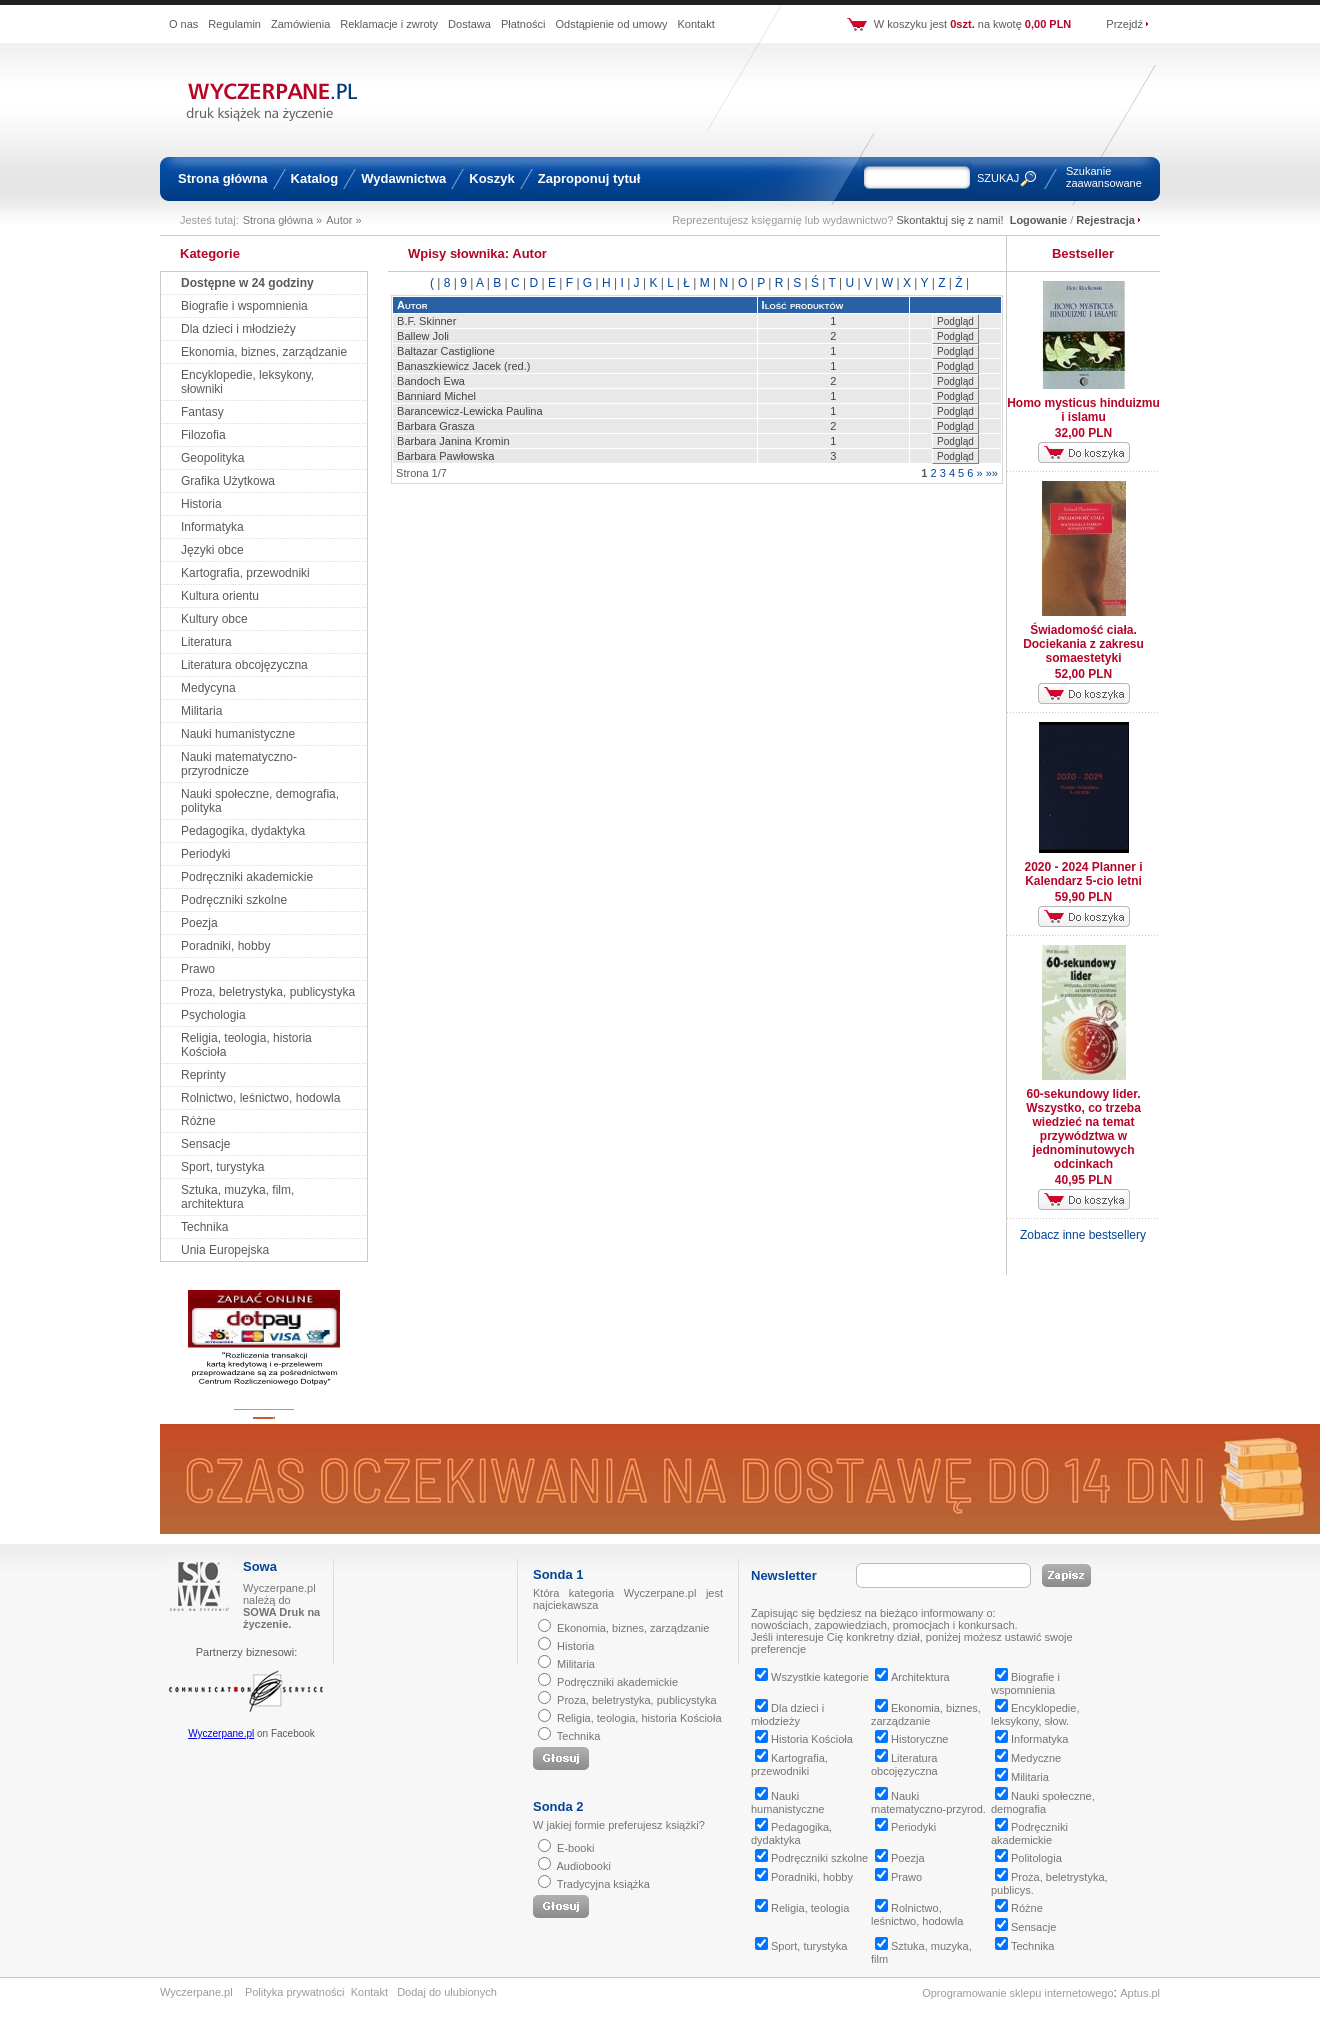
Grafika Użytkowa (228, 481)
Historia (201, 504)
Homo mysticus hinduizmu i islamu (1083, 410)
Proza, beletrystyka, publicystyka (268, 992)
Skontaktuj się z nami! (950, 220)
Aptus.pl (1140, 1993)
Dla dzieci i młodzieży (238, 329)
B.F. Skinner (426, 321)
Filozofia (203, 435)
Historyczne (911, 1739)
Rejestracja (1105, 220)
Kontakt (695, 24)
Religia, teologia (802, 1908)
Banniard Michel (436, 396)
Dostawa (469, 24)
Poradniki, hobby (225, 946)
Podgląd (955, 321)
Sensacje (205, 1144)
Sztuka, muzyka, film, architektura (237, 1197)
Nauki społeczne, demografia (1043, 1802)
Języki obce (212, 550)
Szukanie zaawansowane (1104, 177)
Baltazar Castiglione (446, 351)
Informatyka (212, 527)
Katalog (315, 178)
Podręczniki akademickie (247, 877)
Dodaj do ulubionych (447, 1992)
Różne (198, 1121)
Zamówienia (300, 24)
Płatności (523, 24)
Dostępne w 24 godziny (247, 283)
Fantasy (202, 412)
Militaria (201, 711)
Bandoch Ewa (431, 381)
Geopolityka (212, 458)
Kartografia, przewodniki (245, 573)
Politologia (1028, 1858)
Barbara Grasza (436, 426)
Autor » (343, 220)
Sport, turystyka (222, 1167)
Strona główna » (283, 220)
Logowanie (1038, 220)
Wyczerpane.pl (221, 1733)
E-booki (575, 1848)
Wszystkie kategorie (812, 1677)
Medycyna (208, 688)
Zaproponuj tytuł (589, 178)
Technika (204, 1227)
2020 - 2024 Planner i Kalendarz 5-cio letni (1083, 874)
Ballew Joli (423, 336)
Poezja (199, 923)
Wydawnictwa (403, 178)
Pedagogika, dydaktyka (243, 831)
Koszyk (492, 178)
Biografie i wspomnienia (244, 306)
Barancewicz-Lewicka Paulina (470, 411)
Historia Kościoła (804, 1739)
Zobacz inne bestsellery (1083, 1235)
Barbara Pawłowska (445, 456)
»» (992, 473)
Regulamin (234, 24)
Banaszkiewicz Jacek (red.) (463, 366)
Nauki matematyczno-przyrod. (928, 1802)
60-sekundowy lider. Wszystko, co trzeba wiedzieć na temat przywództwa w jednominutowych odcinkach (1083, 1129)
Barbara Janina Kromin (453, 441)
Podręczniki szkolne (234, 900)
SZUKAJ (998, 178)
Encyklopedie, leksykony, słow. (1035, 1714)
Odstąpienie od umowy (612, 24)
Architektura (912, 1677)
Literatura (206, 642)
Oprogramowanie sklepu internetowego (1017, 1993)
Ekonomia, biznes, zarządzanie (264, 352)
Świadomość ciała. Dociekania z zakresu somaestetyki (1083, 644)
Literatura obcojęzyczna (244, 665)
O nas (183, 24)
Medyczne (1028, 1758)
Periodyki (205, 854)
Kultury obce (214, 619)
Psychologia (213, 1015)
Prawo (198, 969)
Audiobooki (583, 1866)
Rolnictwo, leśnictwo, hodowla (260, 1098)
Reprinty (203, 1075)
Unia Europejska (225, 1250)
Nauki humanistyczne (238, 734)
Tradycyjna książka (603, 1884)
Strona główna (223, 178)
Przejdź (1124, 24)
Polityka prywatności (295, 1992)
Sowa (260, 1566)
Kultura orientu (220, 596)
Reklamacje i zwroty (389, 24)
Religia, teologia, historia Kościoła (639, 1718)
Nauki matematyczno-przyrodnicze (239, 764)
